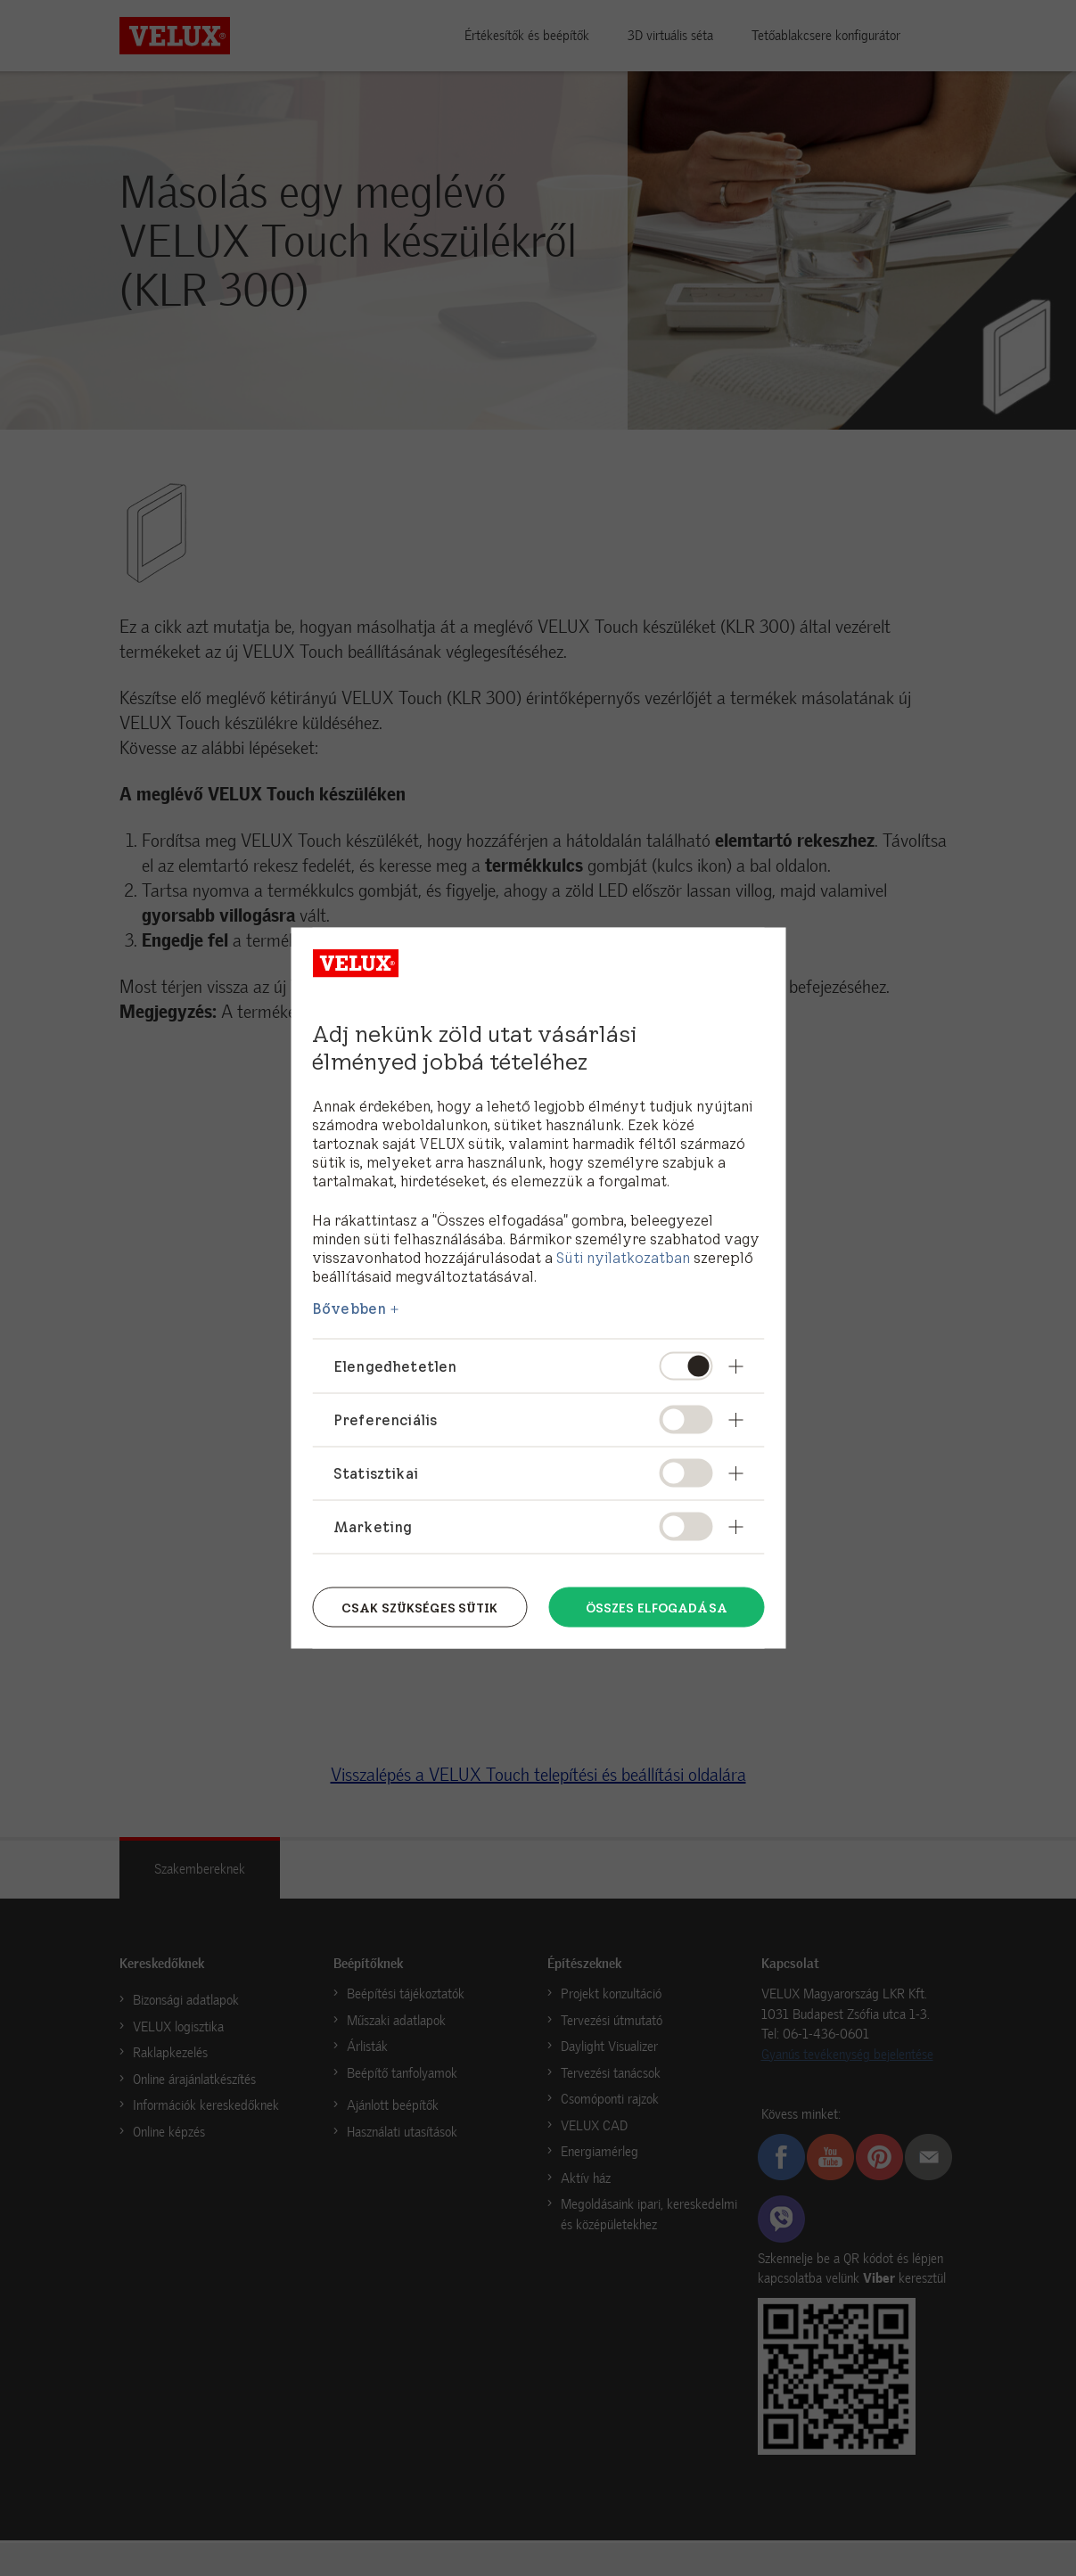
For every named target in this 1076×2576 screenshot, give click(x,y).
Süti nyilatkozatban (623, 1257)
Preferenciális (385, 1419)
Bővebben (349, 1308)
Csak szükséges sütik (419, 1606)
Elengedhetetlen (394, 1365)
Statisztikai (375, 1472)
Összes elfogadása (656, 1606)
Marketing (372, 1527)
